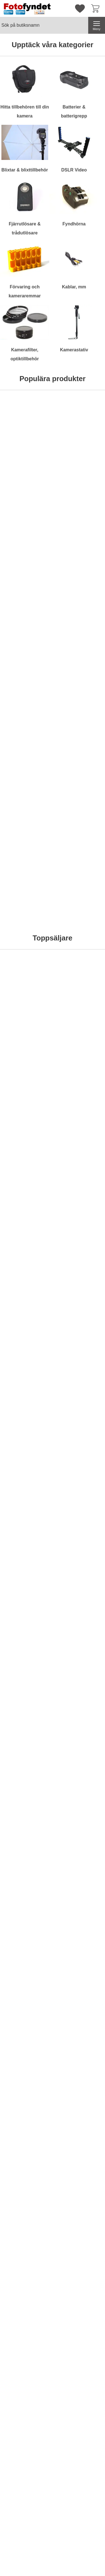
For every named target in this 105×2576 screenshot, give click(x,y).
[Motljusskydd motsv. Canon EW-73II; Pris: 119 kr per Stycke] (25, 1665)
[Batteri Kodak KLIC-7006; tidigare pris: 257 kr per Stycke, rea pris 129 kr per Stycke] (79, 1963)
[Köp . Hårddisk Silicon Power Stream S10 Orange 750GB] (25, 516)
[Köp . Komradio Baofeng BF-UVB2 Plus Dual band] (25, 646)
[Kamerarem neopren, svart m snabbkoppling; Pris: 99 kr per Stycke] (25, 1404)
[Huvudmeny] (96, 25)
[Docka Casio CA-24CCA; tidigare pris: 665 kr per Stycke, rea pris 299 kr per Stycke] (25, 1963)
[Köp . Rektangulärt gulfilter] (79, 814)
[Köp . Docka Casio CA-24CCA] (25, 2026)
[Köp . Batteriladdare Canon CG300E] (79, 1896)
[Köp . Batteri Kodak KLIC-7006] (79, 2026)
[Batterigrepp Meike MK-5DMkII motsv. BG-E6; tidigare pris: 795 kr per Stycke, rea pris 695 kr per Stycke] (25, 1273)
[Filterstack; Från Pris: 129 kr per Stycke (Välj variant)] (79, 1012)
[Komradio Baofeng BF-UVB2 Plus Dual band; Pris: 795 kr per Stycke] (25, 583)
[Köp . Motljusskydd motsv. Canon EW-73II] (25, 1728)
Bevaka (80, 647)
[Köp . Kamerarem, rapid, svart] (79, 944)
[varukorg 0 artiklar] (96, 8)
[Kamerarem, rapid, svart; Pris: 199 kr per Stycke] (79, 881)
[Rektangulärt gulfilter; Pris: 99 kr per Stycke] (79, 751)
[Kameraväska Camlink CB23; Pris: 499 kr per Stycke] (79, 583)
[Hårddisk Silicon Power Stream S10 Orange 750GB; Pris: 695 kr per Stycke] (25, 453)
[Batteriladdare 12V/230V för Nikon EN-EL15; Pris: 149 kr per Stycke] (79, 1273)
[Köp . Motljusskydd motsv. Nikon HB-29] (79, 1598)
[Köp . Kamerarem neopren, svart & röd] (79, 1467)
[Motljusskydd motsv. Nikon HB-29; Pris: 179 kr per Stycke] (79, 1535)
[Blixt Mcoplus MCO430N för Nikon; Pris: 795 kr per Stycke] (25, 1143)
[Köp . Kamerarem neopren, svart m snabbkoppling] (25, 1467)
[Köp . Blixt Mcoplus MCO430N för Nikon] (25, 1206)
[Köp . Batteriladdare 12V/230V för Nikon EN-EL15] (79, 1336)
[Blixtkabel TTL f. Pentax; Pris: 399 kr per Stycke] (79, 1143)
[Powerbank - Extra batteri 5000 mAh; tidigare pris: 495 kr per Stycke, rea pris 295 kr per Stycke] (25, 1833)
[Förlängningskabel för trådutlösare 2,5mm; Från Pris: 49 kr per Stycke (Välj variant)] (25, 751)
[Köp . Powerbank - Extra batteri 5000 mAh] (25, 1896)
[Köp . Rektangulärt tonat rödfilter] (25, 944)
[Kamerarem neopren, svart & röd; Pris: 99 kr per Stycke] (79, 1404)
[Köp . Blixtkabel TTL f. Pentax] (79, 1206)
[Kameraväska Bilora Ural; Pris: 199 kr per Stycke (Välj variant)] (79, 453)
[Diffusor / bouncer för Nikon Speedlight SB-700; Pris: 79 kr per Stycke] (25, 1535)
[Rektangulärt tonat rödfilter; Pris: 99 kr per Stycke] (25, 881)
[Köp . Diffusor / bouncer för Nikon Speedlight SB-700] (25, 1598)
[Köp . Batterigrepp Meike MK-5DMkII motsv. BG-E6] (25, 1336)
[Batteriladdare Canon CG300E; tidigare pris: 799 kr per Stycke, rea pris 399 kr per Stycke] (79, 1833)
